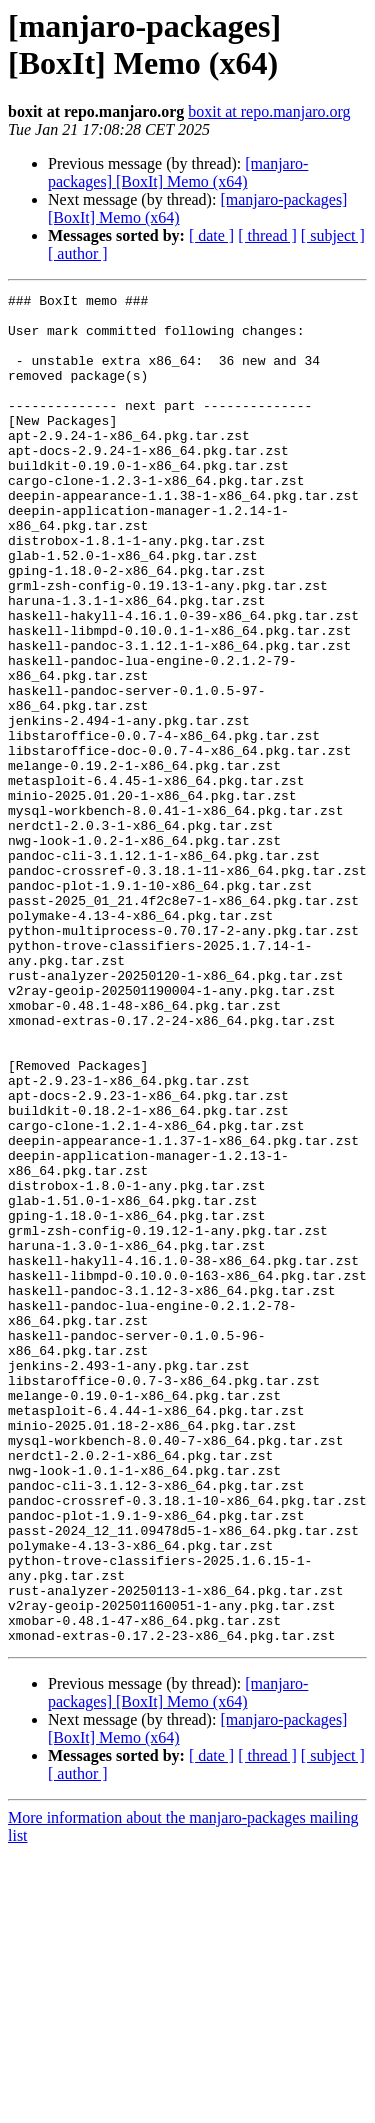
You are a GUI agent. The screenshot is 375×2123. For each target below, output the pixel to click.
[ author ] (78, 253)
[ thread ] (267, 235)
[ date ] (211, 235)
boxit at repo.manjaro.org (269, 111)
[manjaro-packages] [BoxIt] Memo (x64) (178, 172)
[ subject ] (333, 235)
